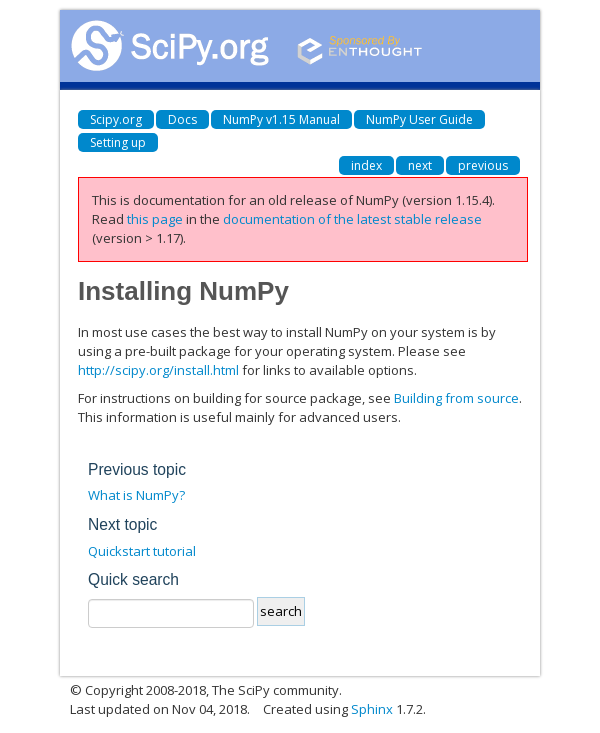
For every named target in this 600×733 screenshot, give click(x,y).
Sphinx (372, 709)
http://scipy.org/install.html (158, 370)
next (420, 165)
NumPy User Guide (419, 119)
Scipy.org (116, 119)
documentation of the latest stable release (352, 219)
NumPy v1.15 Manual (281, 119)
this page (155, 219)
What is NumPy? (136, 495)
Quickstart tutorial (142, 551)
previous (483, 165)
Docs (182, 119)
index (366, 165)
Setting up (118, 142)
